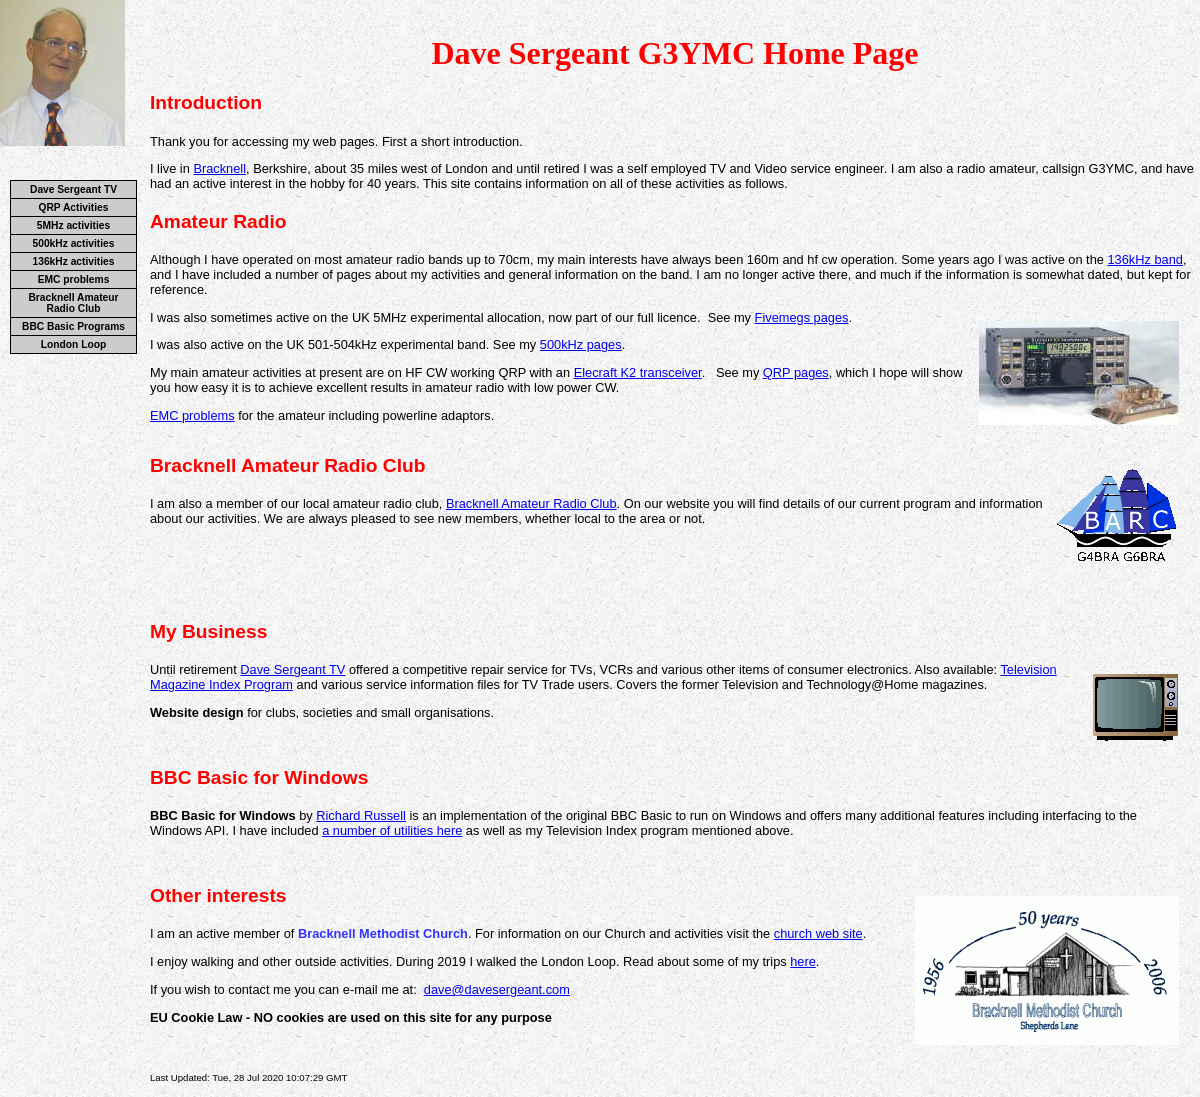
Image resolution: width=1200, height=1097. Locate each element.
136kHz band (1144, 259)
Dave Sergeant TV (73, 189)
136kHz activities (74, 261)
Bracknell (219, 168)
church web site (818, 933)
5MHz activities (73, 225)
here (803, 961)
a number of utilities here (392, 830)
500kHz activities (74, 243)
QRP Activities (74, 207)
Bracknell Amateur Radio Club (73, 303)
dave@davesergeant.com (497, 989)
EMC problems (74, 279)
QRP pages (796, 372)
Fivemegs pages (802, 317)
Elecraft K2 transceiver (638, 372)
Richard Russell (361, 815)
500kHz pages (581, 344)
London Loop (73, 344)
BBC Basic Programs (73, 326)
